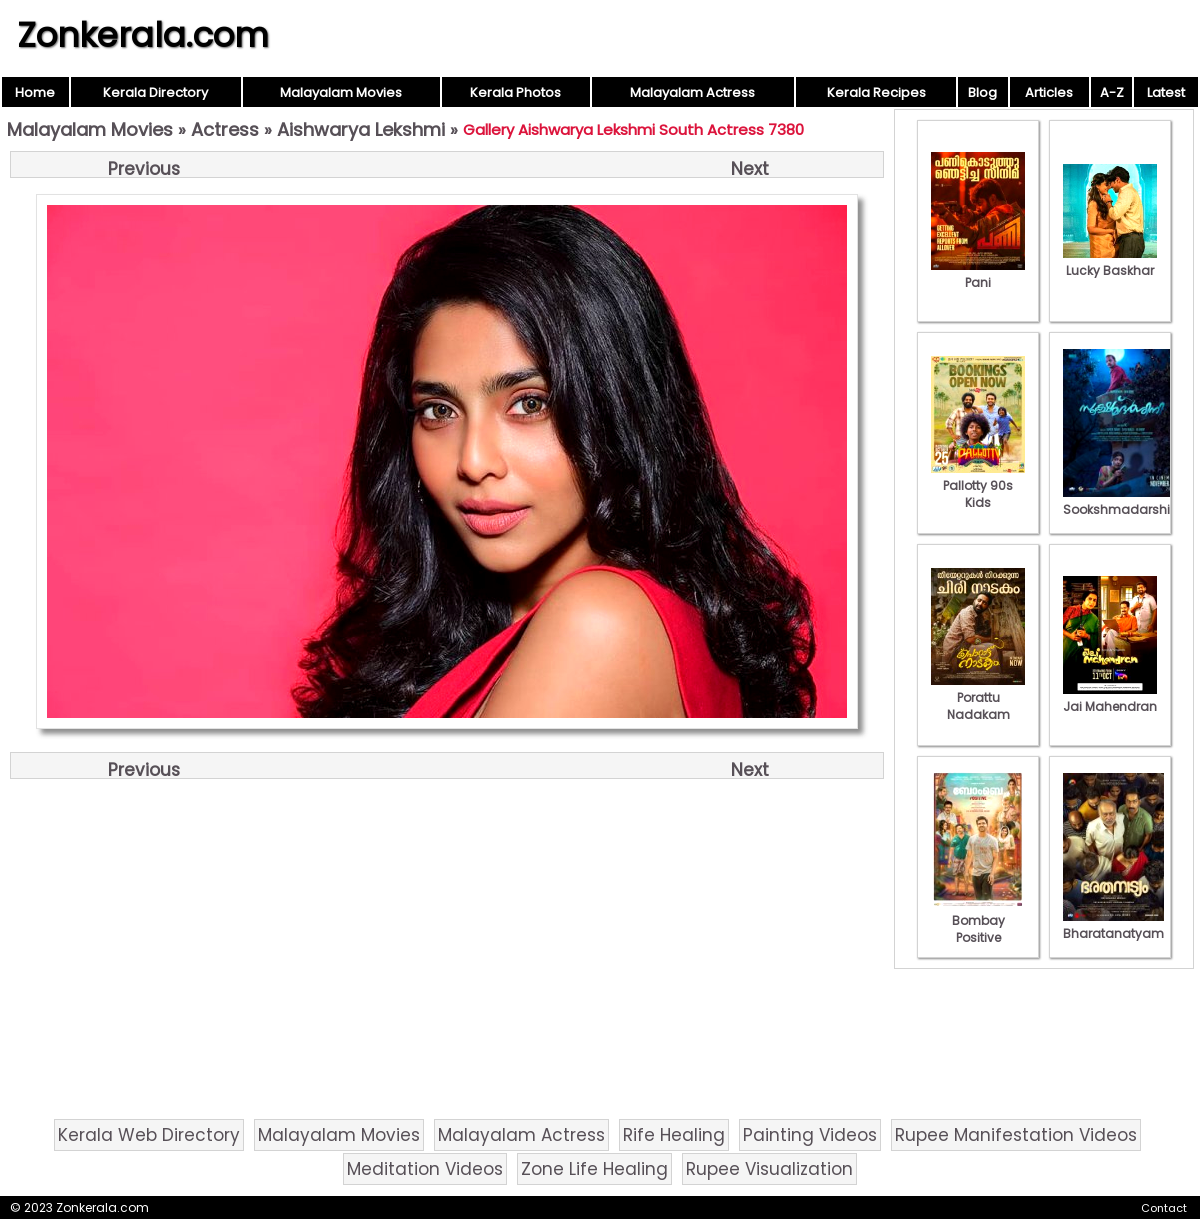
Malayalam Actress (692, 92)
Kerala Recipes (876, 92)
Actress (225, 129)
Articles (1049, 92)
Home (35, 92)
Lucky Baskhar (1110, 262)
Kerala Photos (515, 92)
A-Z (1112, 92)
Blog (982, 92)
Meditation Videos (425, 1169)
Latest (1166, 92)
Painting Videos (810, 1135)
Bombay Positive (978, 920)
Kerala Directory (155, 92)
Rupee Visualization (769, 1169)
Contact (1164, 1208)
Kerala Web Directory (149, 1135)
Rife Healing (674, 1135)
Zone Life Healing (594, 1169)
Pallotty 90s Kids (978, 485)
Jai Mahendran (1110, 698)
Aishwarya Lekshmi (361, 129)
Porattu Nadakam (978, 697)
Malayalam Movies (341, 92)
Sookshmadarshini (1122, 501)
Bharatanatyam (1113, 925)
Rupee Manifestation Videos (1016, 1135)
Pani (978, 274)
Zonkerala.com (143, 35)
